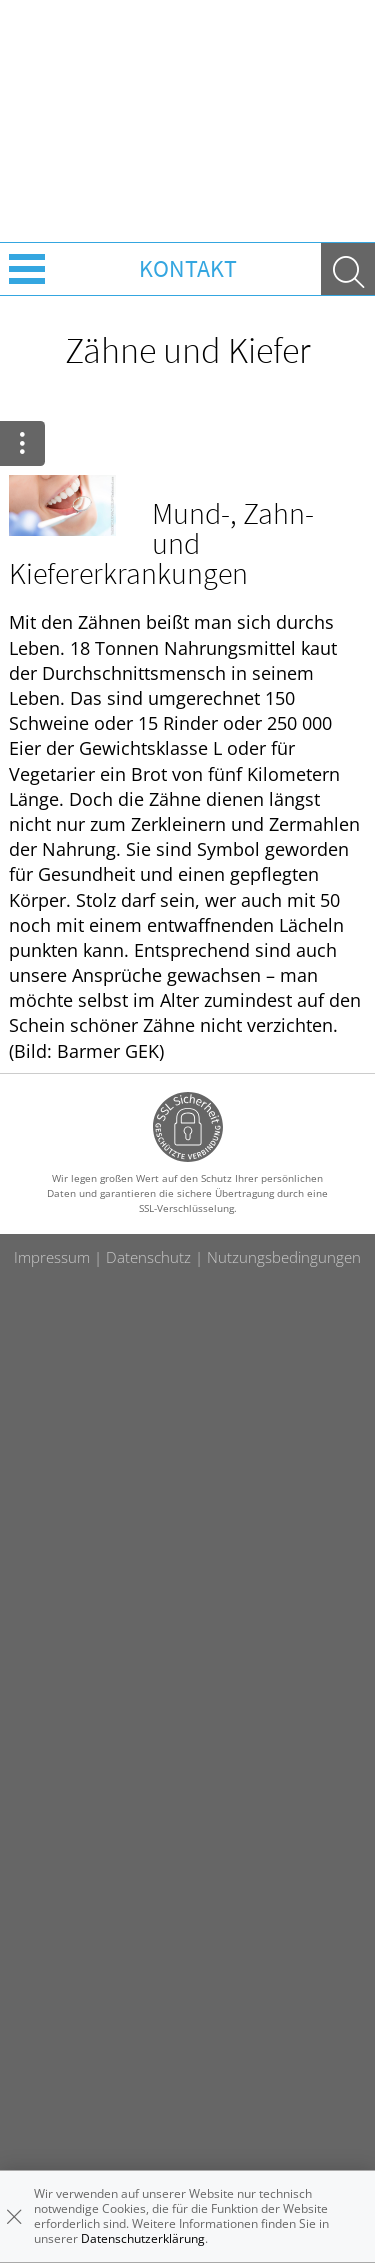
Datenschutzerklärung (143, 2238)
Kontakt (188, 268)
